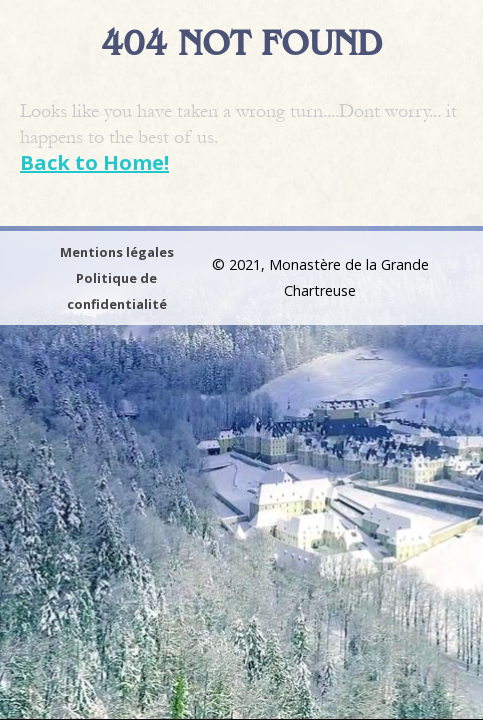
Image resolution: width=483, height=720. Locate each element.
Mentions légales (117, 252)
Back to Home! (94, 162)
